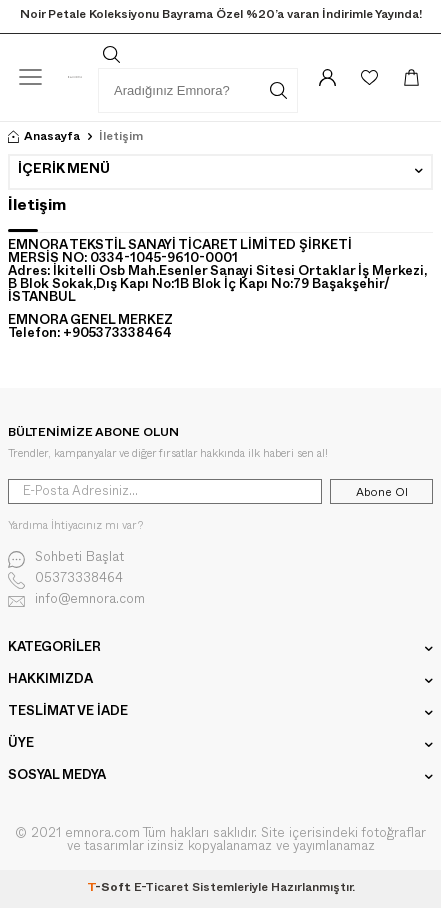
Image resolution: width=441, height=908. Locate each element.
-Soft (110, 889)
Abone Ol (382, 492)
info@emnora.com (76, 601)
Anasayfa (44, 138)
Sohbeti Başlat (66, 559)
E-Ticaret (161, 889)
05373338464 (65, 580)
